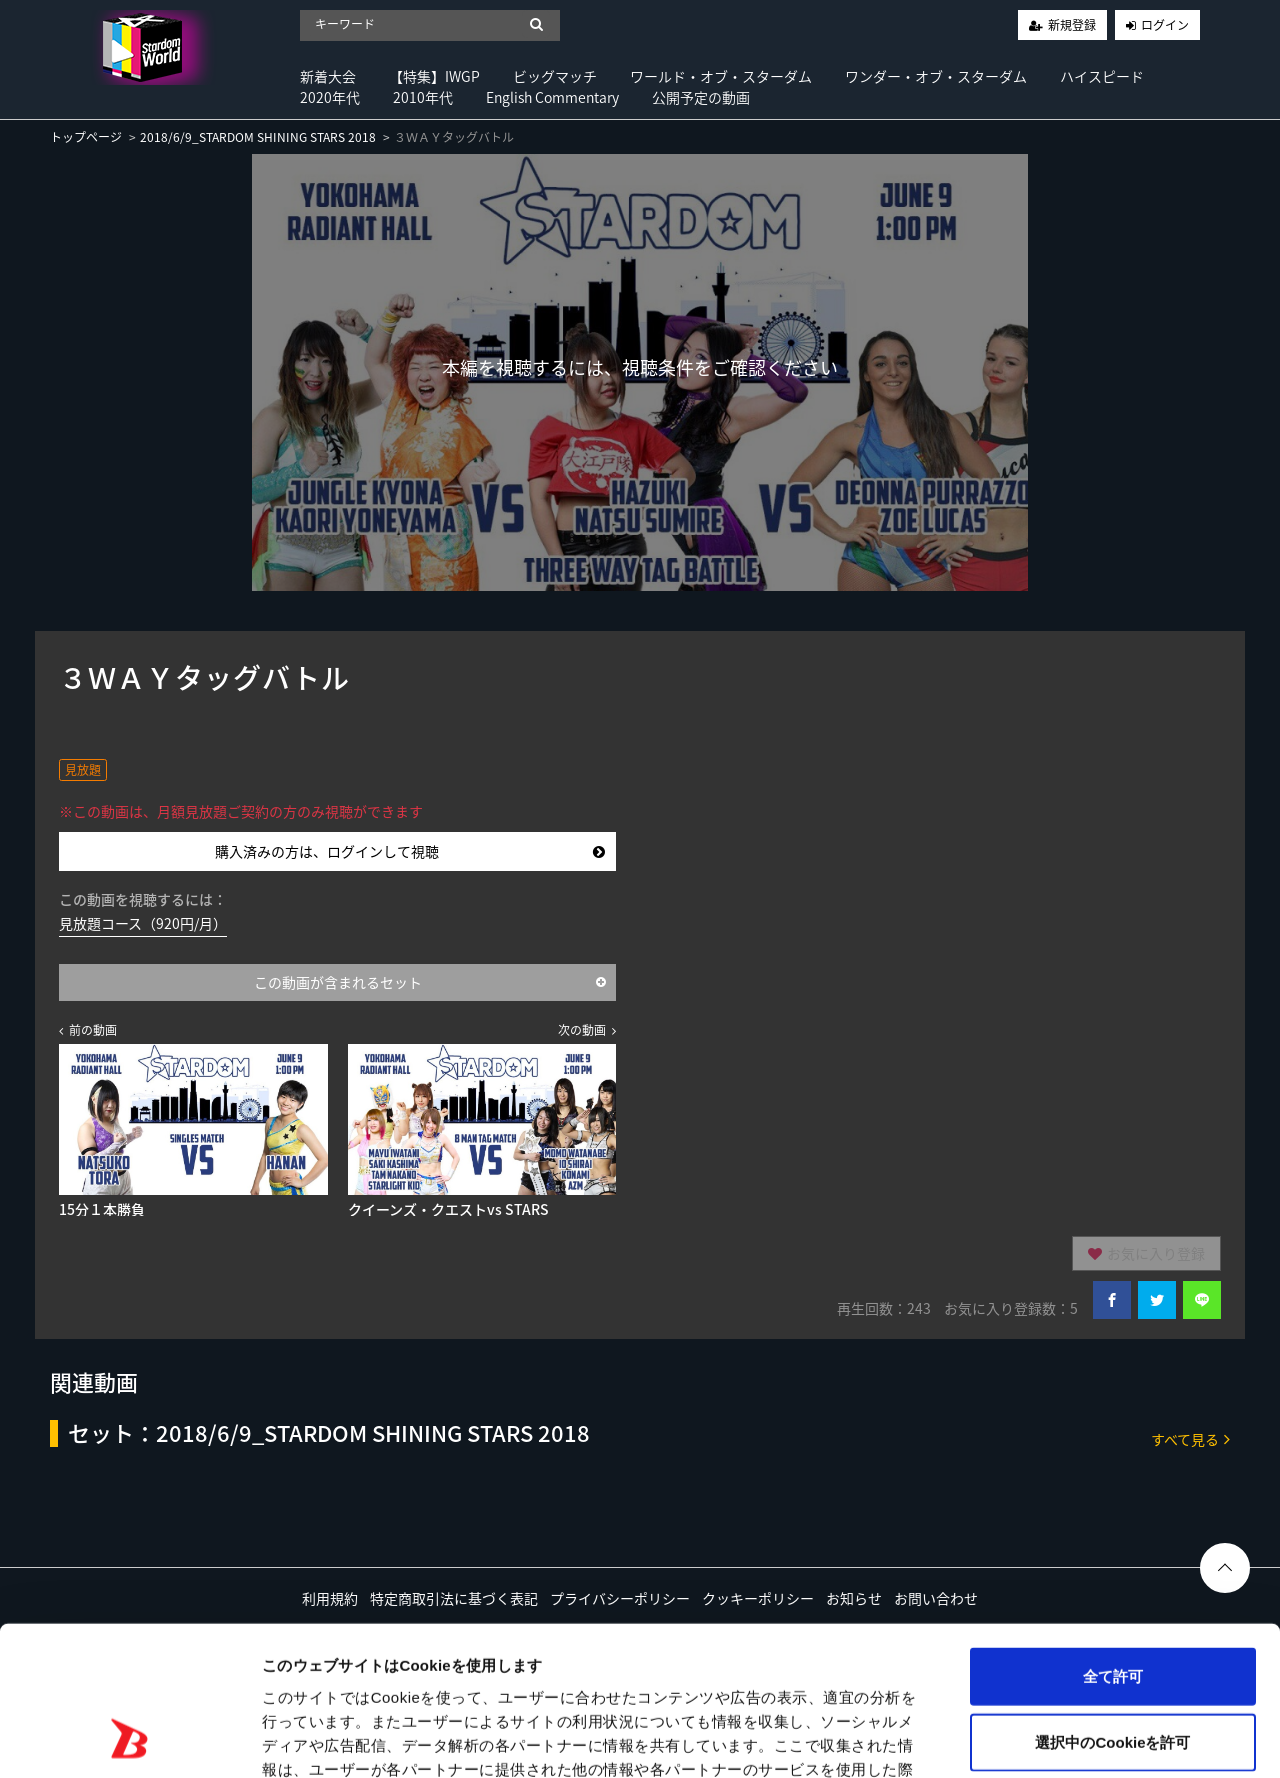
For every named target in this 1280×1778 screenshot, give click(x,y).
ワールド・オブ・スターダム (721, 76)
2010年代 (423, 97)
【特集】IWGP (434, 76)
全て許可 (1113, 1541)
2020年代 (330, 97)
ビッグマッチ (555, 76)
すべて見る (1190, 1438)
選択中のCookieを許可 (1112, 1607)
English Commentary (552, 97)
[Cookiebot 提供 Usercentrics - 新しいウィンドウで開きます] (129, 1739)
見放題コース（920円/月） (143, 923)
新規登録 (1072, 25)
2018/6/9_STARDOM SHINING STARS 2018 (258, 137)
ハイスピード (1102, 76)
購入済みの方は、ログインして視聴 (410, 851)
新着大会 (328, 76)
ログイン (1165, 25)
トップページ (86, 137)
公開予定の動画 (701, 97)
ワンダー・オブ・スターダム (936, 76)
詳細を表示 (965, 1738)
